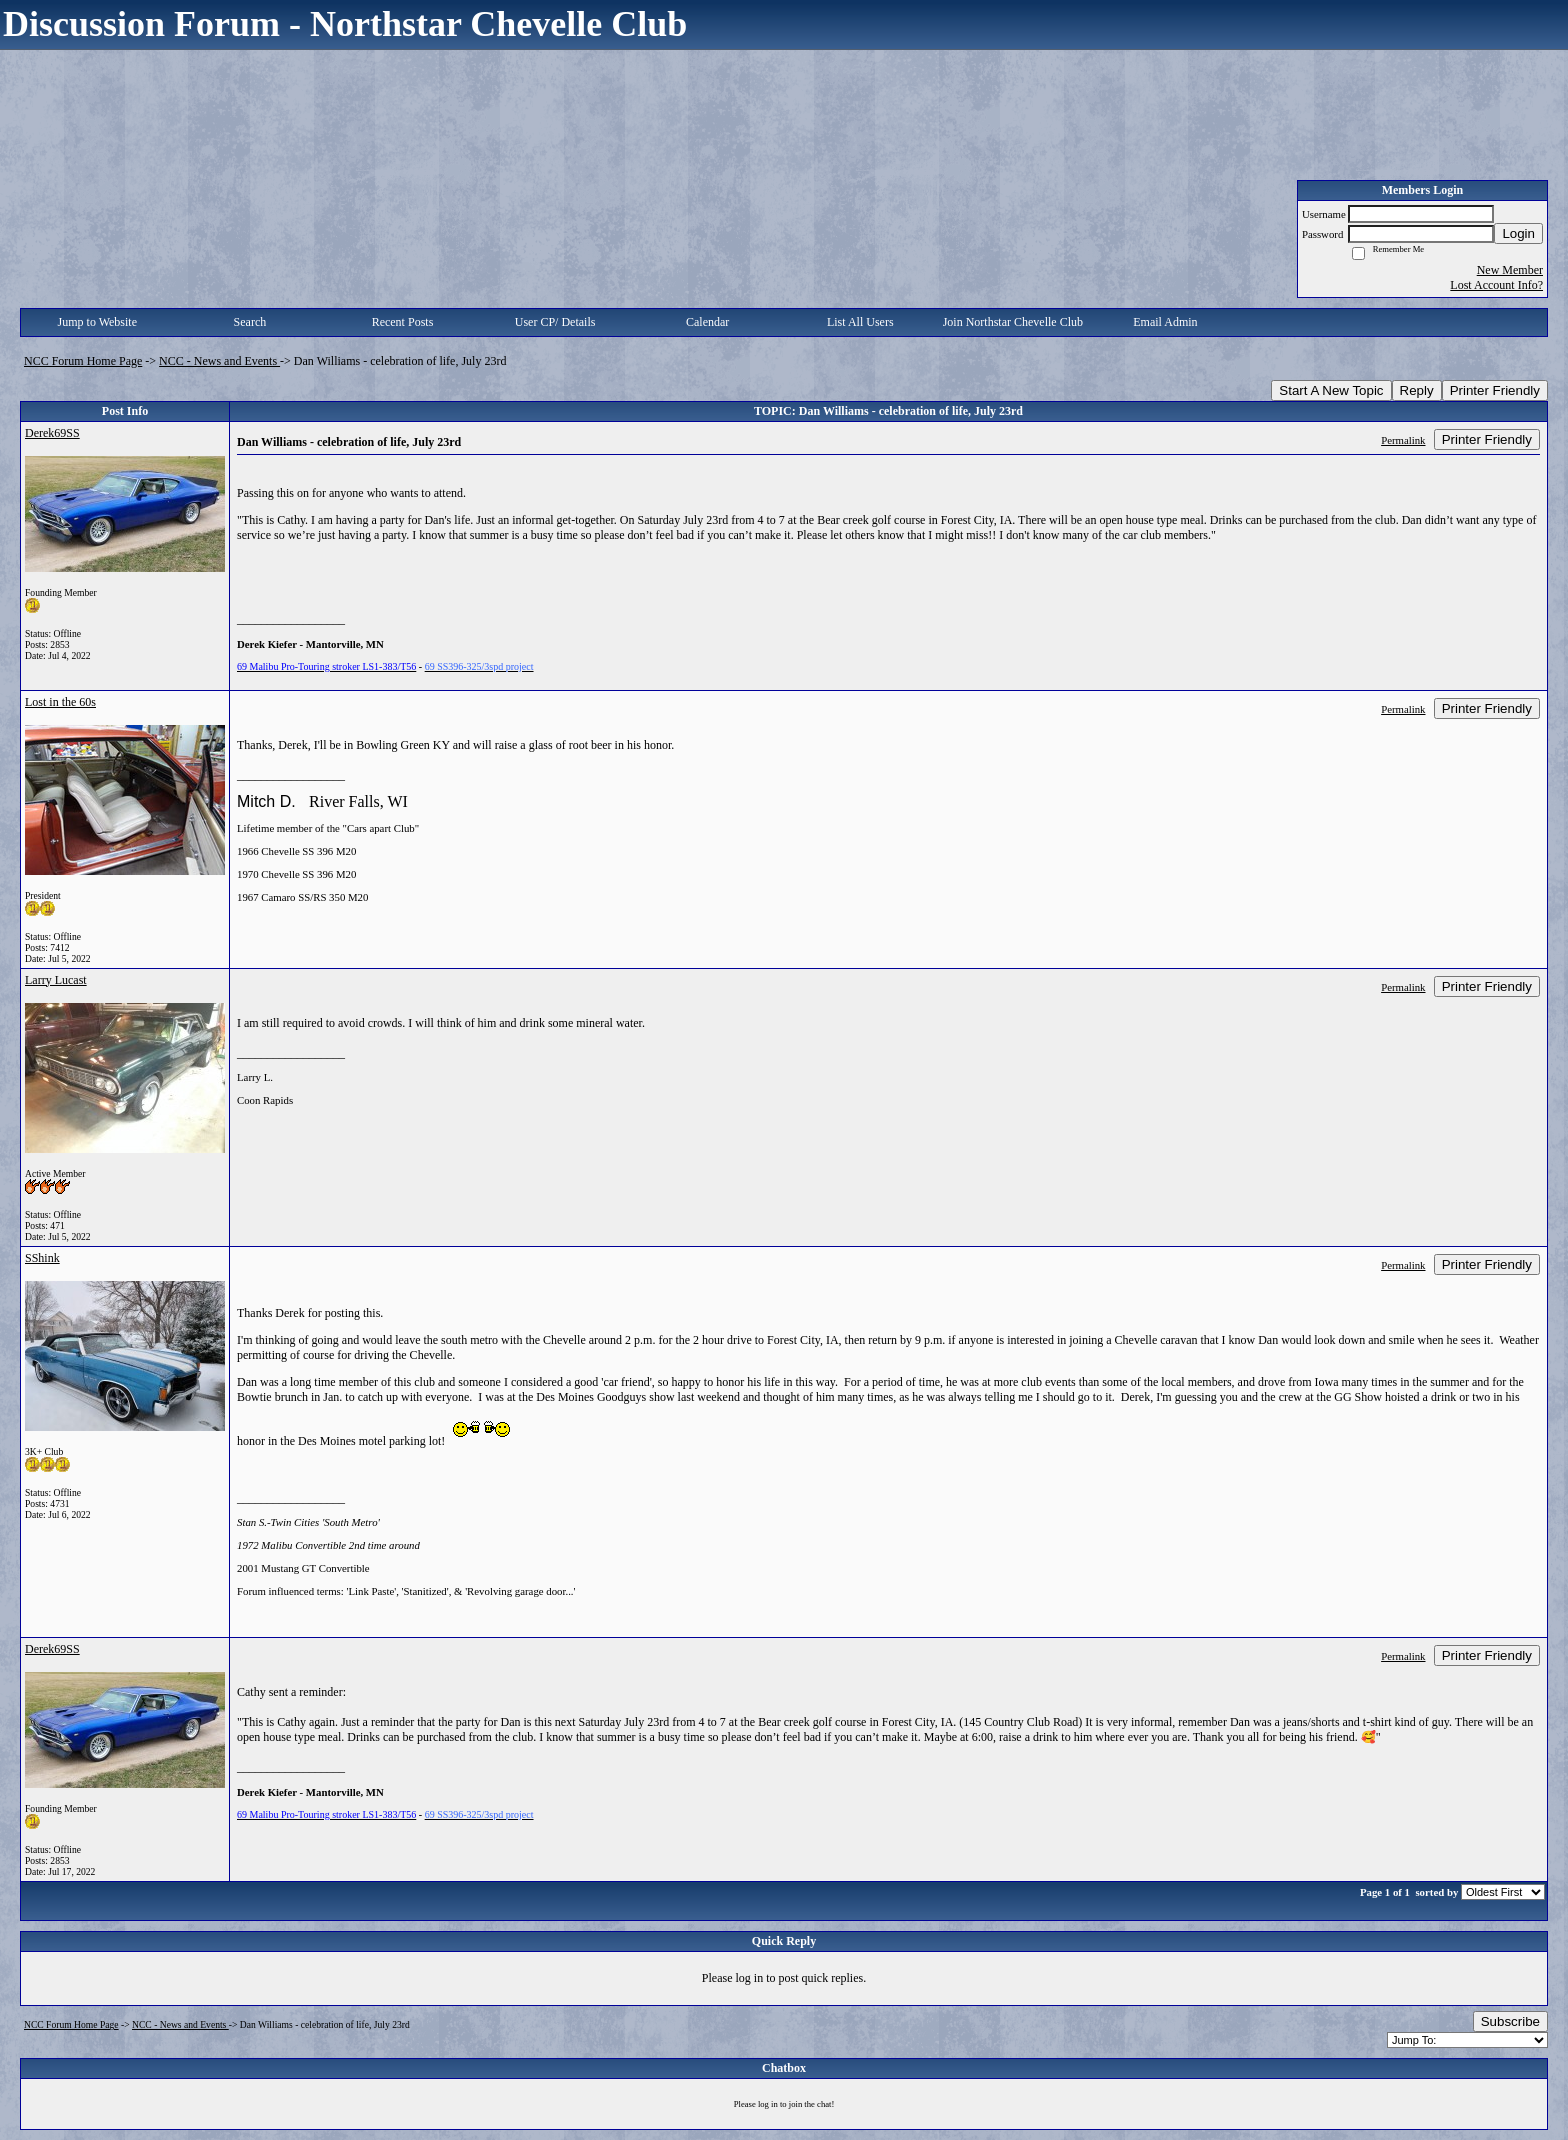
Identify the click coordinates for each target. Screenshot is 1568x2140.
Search (250, 322)
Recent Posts (403, 322)
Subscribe (1510, 2021)
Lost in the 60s (60, 702)
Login (1518, 233)
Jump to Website (97, 322)
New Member (1510, 270)
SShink (42, 1258)
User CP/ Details (555, 322)
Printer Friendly (1495, 390)
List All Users (860, 322)
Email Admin (1165, 322)
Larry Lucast (56, 980)
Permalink (1403, 440)
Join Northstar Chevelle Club (1013, 322)
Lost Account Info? (1496, 285)
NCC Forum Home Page (83, 361)
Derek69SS (52, 433)
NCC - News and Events (219, 361)
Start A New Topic (1331, 390)
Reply (1417, 390)
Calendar (707, 322)
